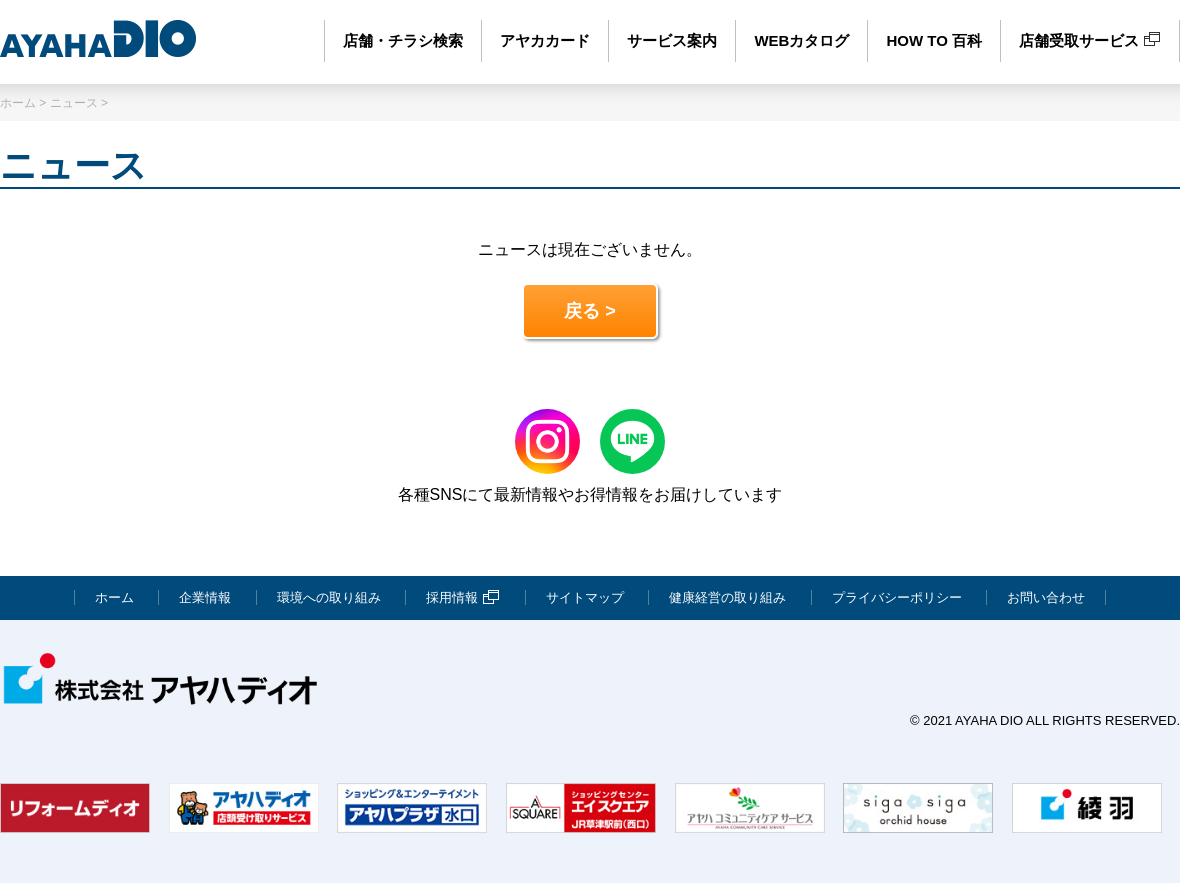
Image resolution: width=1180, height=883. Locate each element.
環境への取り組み (329, 597)
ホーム (18, 103)
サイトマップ (585, 597)
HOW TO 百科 (934, 40)
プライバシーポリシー (897, 597)
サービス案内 (672, 40)
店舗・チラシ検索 (403, 40)
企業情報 (205, 597)
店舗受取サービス (1090, 40)
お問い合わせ (1046, 597)
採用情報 (463, 597)
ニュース (74, 103)
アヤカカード (545, 40)
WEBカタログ (801, 40)
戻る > (590, 311)
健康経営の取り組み (727, 597)
